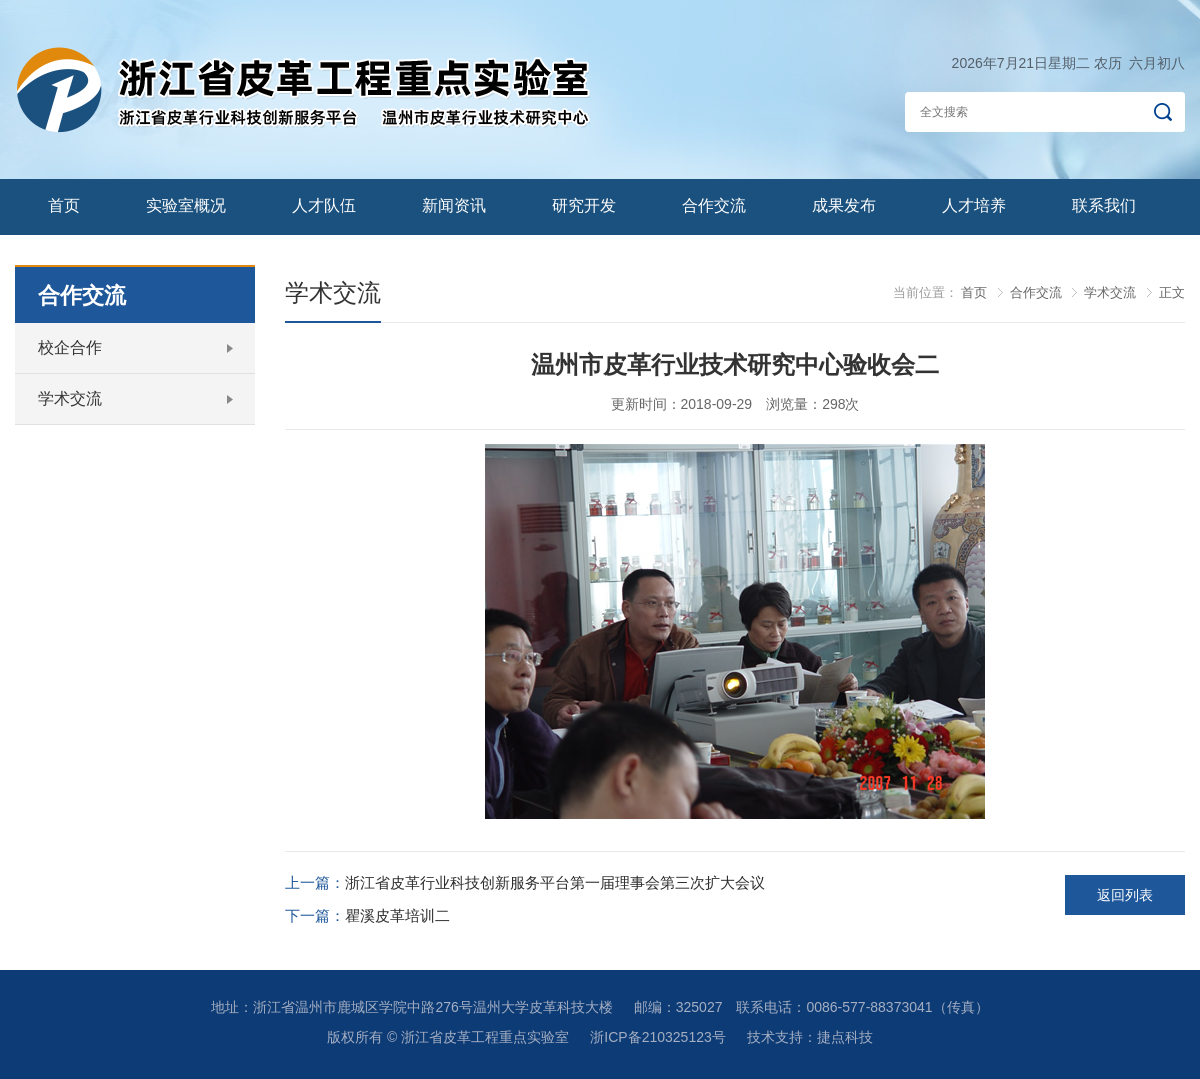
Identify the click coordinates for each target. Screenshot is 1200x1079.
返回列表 (1125, 895)
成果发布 (844, 205)
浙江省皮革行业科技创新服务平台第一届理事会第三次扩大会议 (555, 882)
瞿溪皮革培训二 (397, 915)
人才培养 (974, 205)
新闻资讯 (454, 205)
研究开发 (584, 205)
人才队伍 (324, 205)
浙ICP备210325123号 (657, 1037)
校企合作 (70, 347)
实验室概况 (186, 205)
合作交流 (714, 205)
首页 (64, 205)
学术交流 (70, 398)
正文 (1172, 292)
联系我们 (1104, 205)
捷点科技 (845, 1037)
